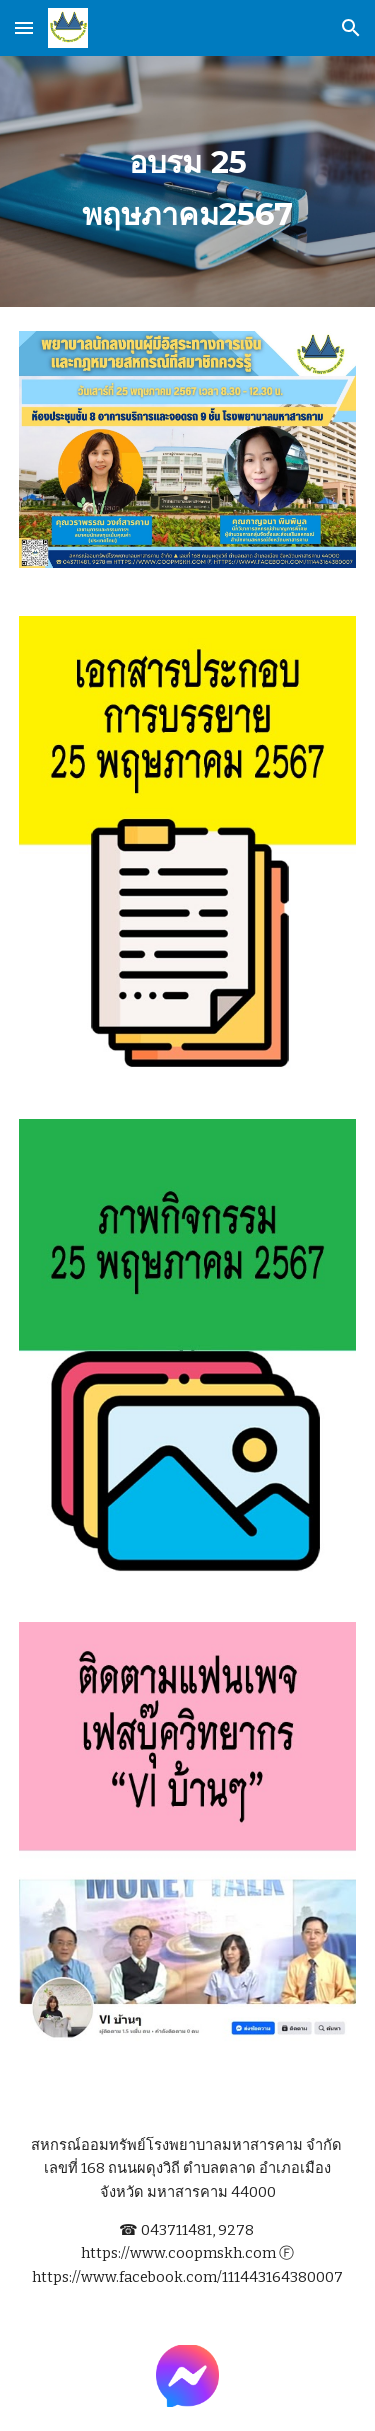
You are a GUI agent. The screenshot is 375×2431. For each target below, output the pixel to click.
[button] (24, 27)
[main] (188, 181)
